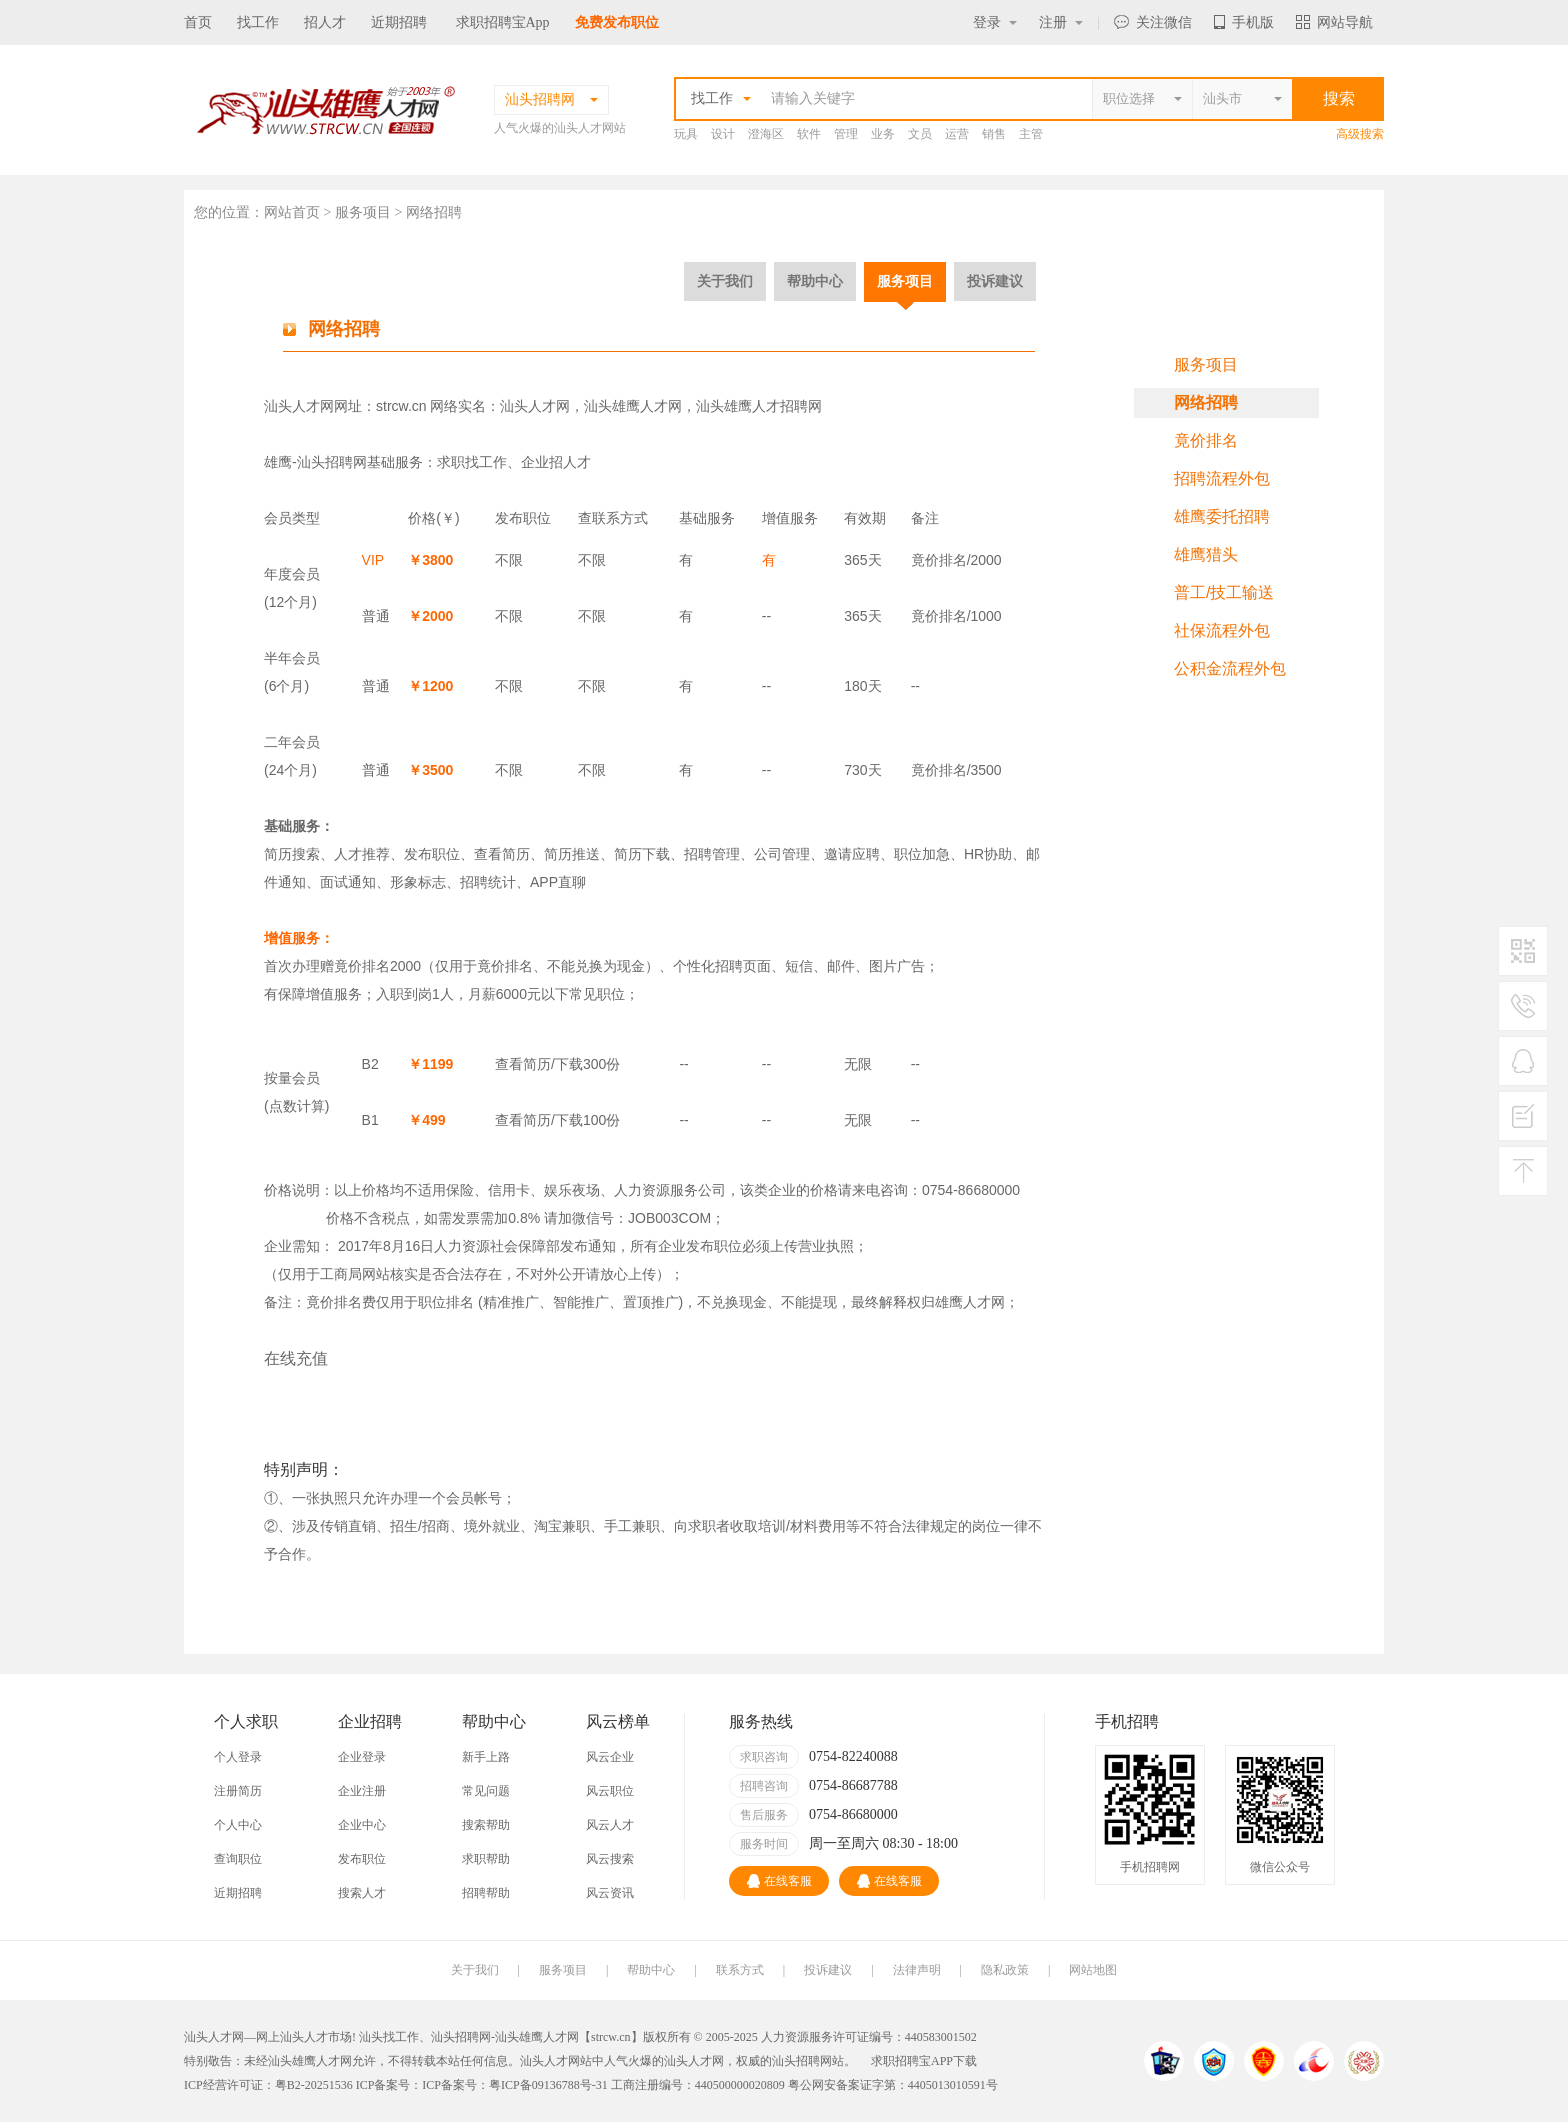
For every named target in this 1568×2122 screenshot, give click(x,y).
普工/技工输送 (1224, 592)
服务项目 (905, 281)
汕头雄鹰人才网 (633, 406)
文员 (920, 134)
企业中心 (362, 1825)
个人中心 (238, 1825)
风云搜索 (610, 1859)
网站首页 (292, 212)
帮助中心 (815, 281)
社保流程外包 (1222, 630)
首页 (198, 22)
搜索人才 (362, 1893)
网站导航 (1334, 22)
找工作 (258, 22)
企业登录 (362, 1757)
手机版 (1244, 22)
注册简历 (238, 1791)
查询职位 (238, 1859)
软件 (809, 134)
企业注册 (362, 1791)
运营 (957, 134)
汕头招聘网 (332, 462)
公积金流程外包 (1230, 668)
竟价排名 (1206, 440)
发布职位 (362, 1859)
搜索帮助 (486, 1825)
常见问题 (486, 1791)
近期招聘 (399, 22)
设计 (723, 134)
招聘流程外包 (1222, 478)
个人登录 (238, 1757)
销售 (994, 134)
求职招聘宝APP (912, 2061)
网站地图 (1093, 1970)
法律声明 (917, 1970)
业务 (883, 134)
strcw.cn (401, 406)
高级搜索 (1360, 134)
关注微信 (1153, 22)
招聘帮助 (486, 1893)
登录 (995, 22)
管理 (846, 134)
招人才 (325, 22)
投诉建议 (995, 281)
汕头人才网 (299, 406)
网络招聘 (1206, 402)
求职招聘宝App (503, 22)
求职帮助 (486, 1859)
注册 (1061, 22)
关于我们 (725, 281)
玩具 (686, 134)
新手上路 (486, 1757)
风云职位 (610, 1791)
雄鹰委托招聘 (1222, 516)
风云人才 (610, 1825)
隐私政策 (1005, 1970)
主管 (1031, 134)
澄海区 (766, 134)
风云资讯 (610, 1893)
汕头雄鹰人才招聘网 (759, 406)
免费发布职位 (617, 22)
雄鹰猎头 (1206, 554)
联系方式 (740, 1970)
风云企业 (610, 1757)
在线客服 (779, 1881)
